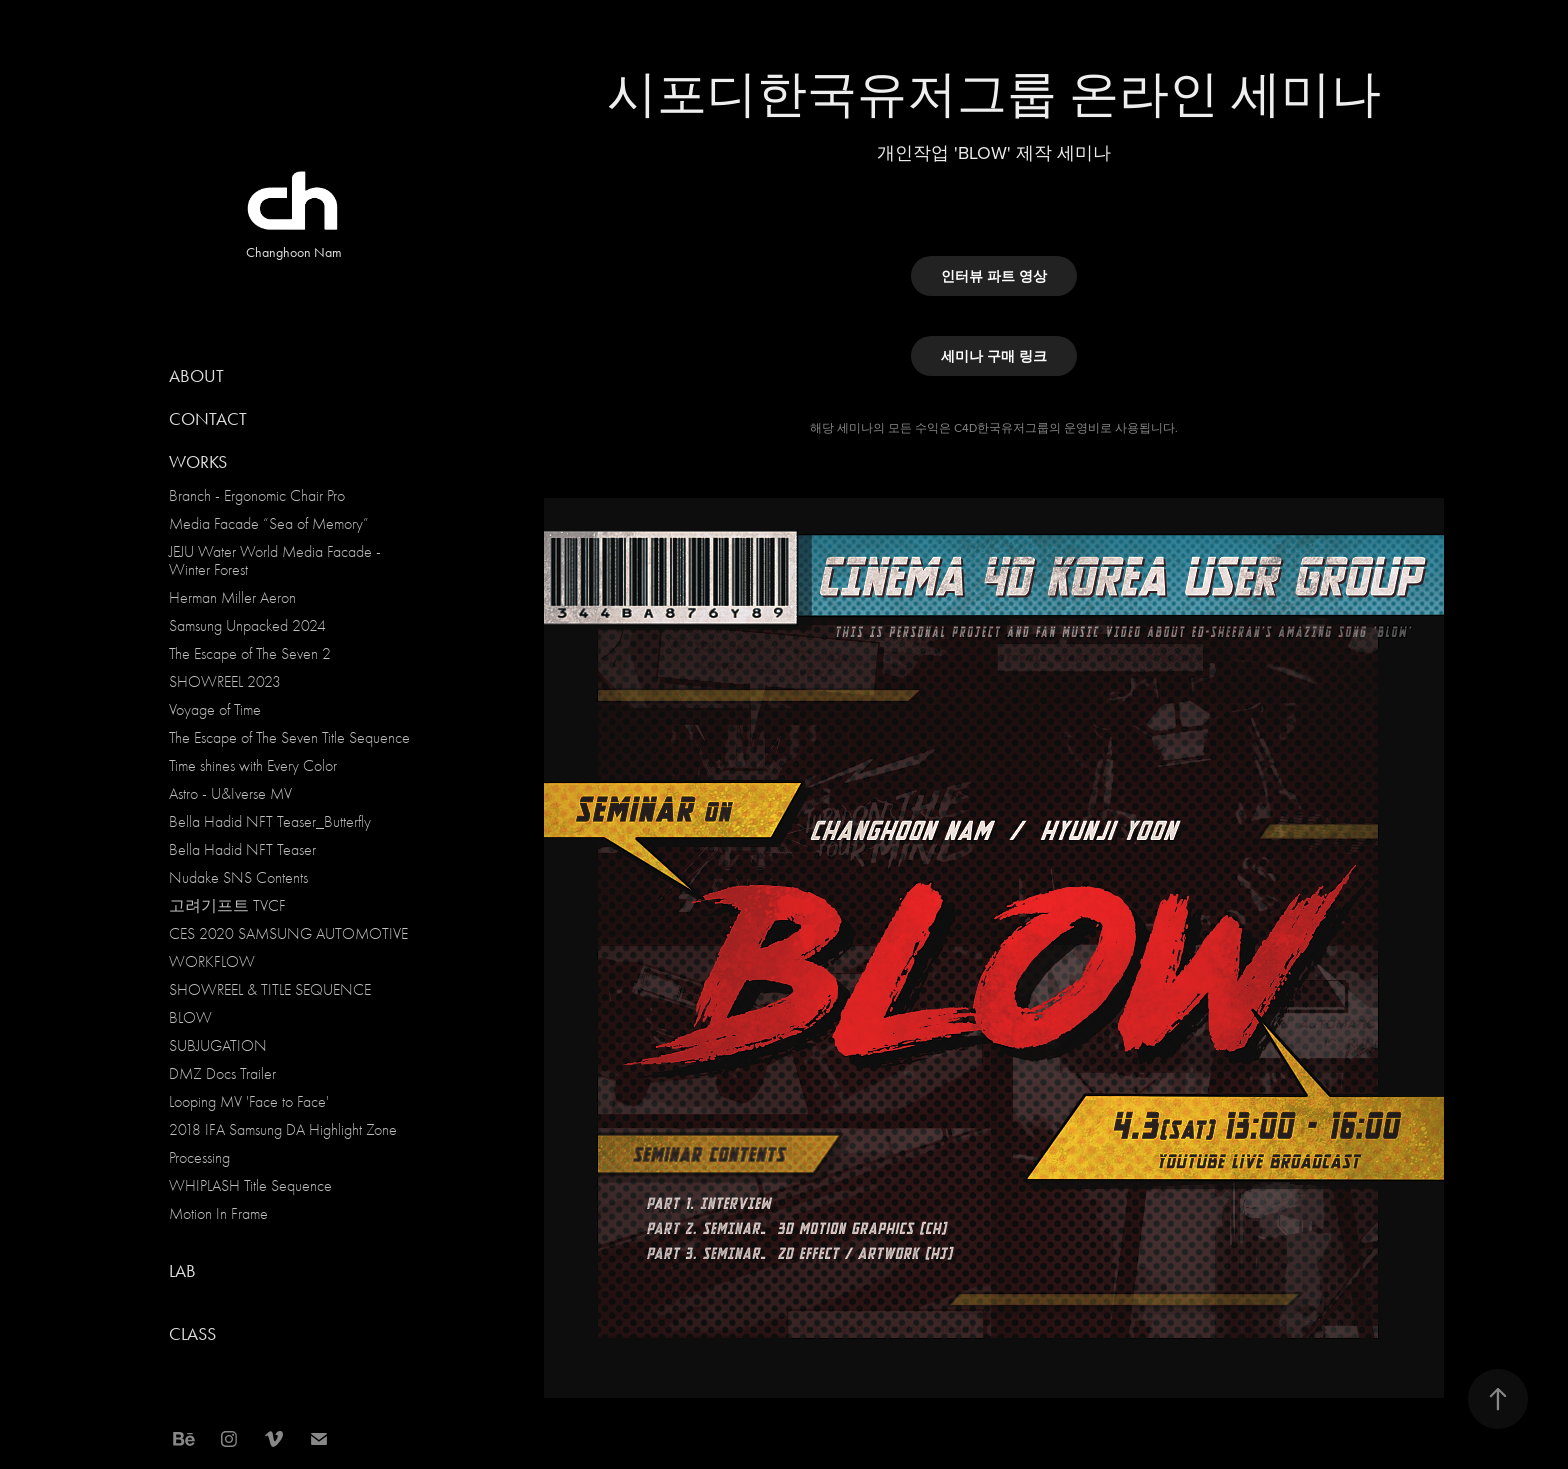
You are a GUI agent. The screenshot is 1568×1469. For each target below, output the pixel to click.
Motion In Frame (218, 1214)
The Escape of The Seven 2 (250, 654)
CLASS (192, 1334)
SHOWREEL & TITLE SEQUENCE (270, 990)
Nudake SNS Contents (238, 878)
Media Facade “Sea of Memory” (269, 524)
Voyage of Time (215, 710)
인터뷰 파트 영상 (994, 276)
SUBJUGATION (218, 1046)
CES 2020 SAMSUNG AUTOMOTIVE (288, 934)
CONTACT (208, 419)
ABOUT (196, 376)
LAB (182, 1271)
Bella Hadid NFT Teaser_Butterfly (270, 822)
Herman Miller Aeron (232, 598)
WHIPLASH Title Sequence (250, 1186)
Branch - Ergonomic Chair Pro (257, 496)
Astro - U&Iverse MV (230, 794)
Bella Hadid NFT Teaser (242, 850)
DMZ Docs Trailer (222, 1074)
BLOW (190, 1018)
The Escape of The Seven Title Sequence (289, 738)
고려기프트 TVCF (227, 906)
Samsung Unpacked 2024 (247, 626)
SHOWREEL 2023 (225, 682)
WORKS (198, 462)
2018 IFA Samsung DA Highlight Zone (283, 1130)
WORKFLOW (212, 962)
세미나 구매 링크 (994, 356)
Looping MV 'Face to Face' (249, 1102)
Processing (199, 1158)
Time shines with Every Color (253, 766)
